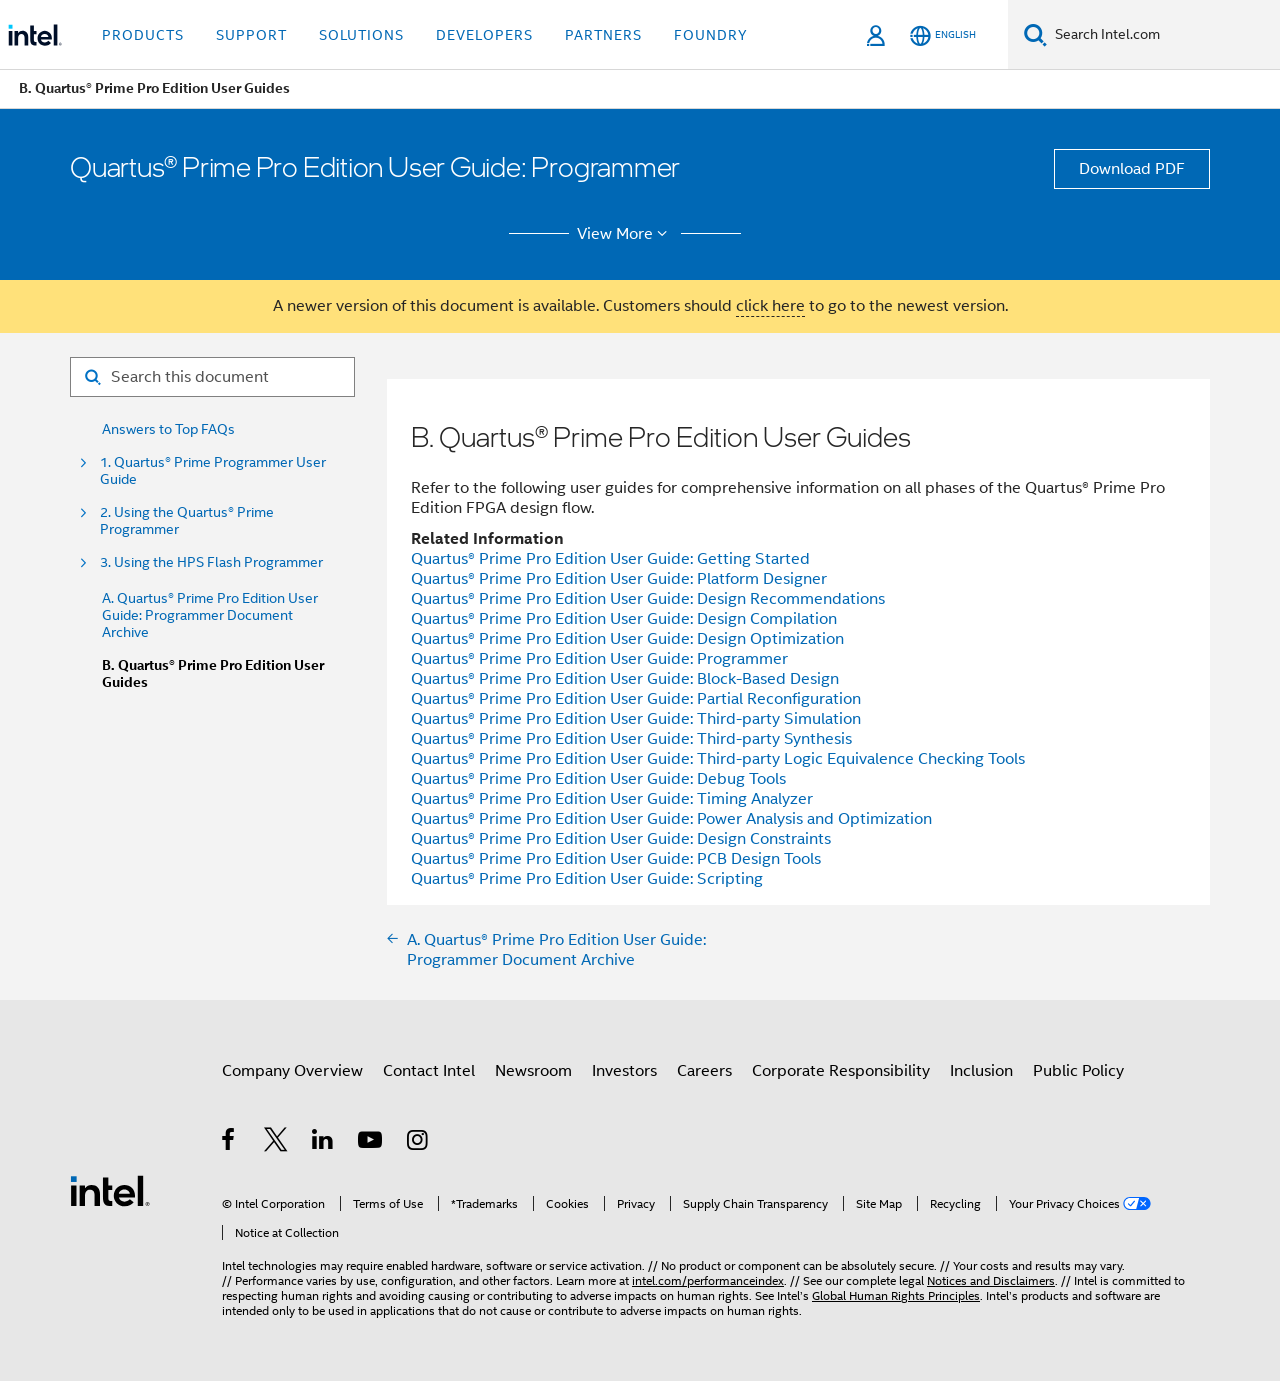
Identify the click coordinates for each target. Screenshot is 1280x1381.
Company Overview (292, 1071)
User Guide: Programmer (599, 659)
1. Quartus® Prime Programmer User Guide (213, 471)
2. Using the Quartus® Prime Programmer (187, 521)
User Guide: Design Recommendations (648, 599)
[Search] (1035, 34)
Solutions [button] (361, 35)
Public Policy (1078, 1071)
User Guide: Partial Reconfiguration (636, 699)
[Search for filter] (212, 377)
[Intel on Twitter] (276, 1143)
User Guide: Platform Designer (619, 579)
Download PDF (1132, 169)
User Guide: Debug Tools (598, 779)
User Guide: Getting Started (610, 559)
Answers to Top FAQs (168, 429)
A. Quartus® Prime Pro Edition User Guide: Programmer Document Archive (210, 615)
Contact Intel (429, 1071)
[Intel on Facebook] (229, 1143)
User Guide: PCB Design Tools (616, 859)
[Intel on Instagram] (418, 1143)
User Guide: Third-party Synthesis (631, 739)
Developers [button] (484, 35)
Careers (704, 1071)
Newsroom (533, 1071)
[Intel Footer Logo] (110, 1190)
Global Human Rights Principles (896, 1295)
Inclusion (981, 1071)
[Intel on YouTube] (371, 1143)
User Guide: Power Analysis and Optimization (671, 819)
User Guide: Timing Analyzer (612, 799)
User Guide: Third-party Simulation (636, 719)
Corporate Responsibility (841, 1071)
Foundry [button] (711, 35)
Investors (624, 1071)
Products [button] (143, 35)
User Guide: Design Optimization (627, 639)
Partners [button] (603, 35)
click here (770, 306)
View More (625, 234)
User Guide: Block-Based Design (625, 679)
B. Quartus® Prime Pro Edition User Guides (213, 674)
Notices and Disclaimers (991, 1280)
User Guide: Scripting (587, 879)
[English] (943, 35)
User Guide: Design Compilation (624, 619)
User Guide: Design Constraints (621, 839)
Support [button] (251, 35)
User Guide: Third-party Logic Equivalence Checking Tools (718, 759)
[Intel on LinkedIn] (323, 1143)
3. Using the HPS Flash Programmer (211, 562)
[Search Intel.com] (1163, 35)
